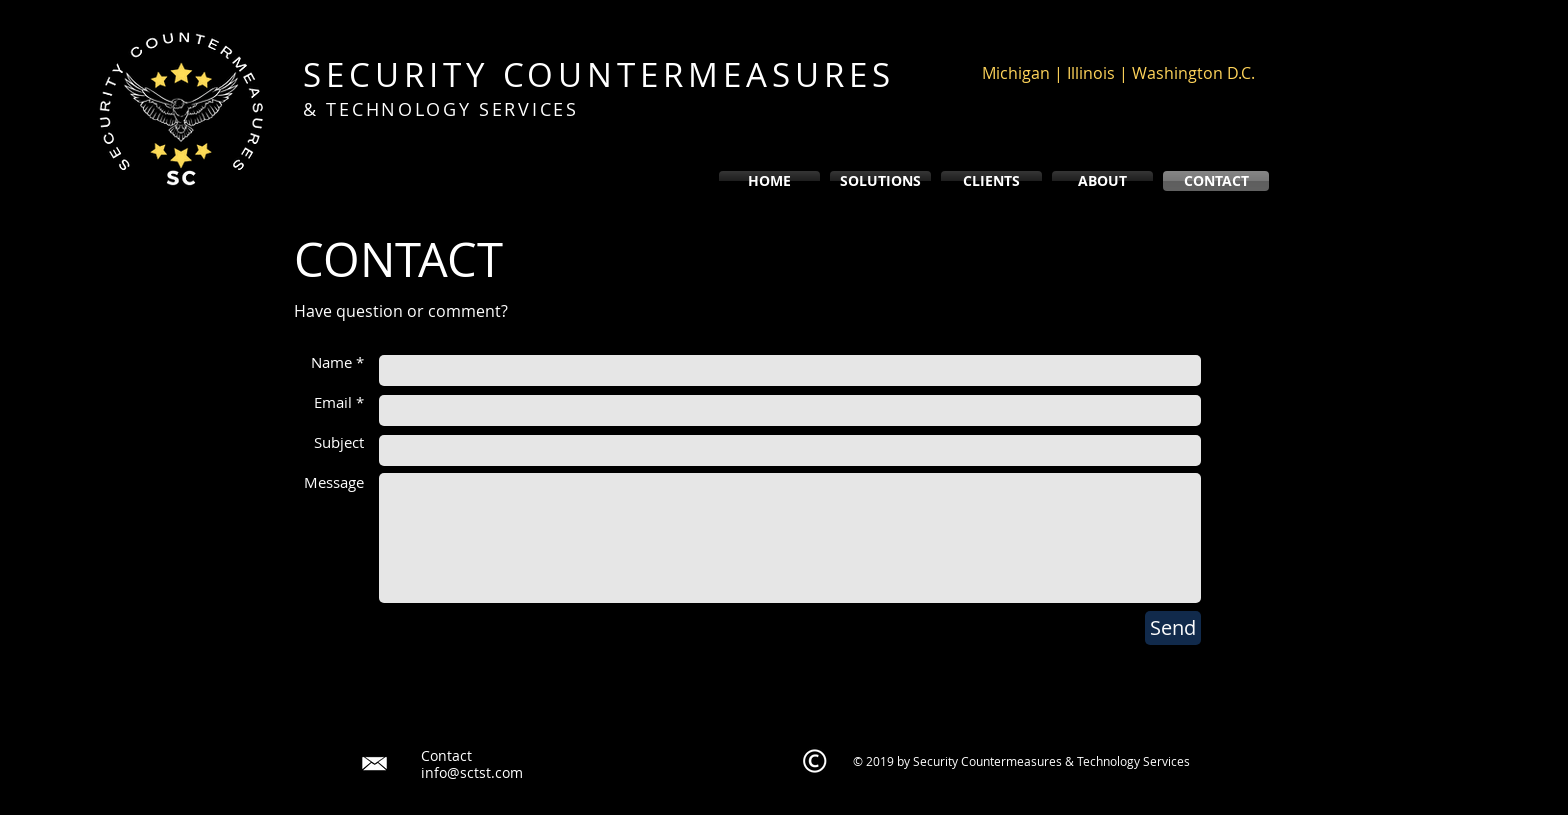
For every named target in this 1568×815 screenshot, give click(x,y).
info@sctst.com (472, 772)
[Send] (1173, 628)
